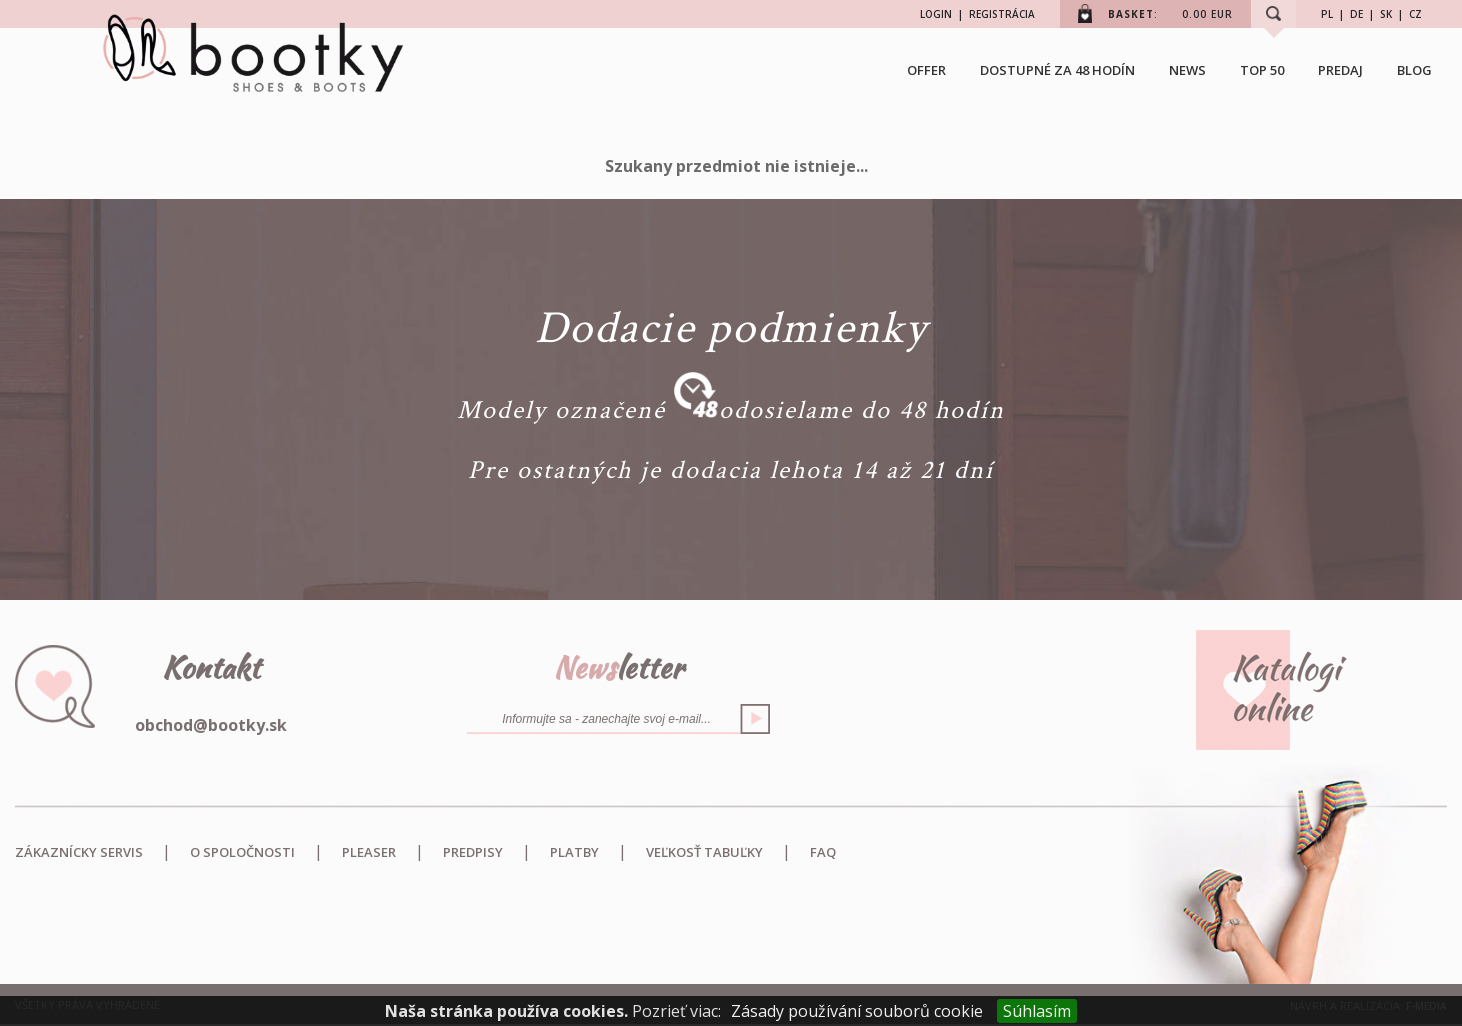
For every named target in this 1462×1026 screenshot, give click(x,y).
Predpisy (473, 852)
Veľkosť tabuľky (704, 852)
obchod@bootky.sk (211, 725)
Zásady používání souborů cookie (857, 1011)
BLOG (1414, 70)
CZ (1415, 14)
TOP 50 (1262, 70)
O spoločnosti (242, 852)
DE (1356, 14)
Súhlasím (1037, 1011)
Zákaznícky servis (79, 852)
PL (1327, 14)
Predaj (1340, 70)
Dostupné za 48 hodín (1057, 70)
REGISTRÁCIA (1002, 14)
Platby (574, 852)
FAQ (823, 852)
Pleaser (369, 852)
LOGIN (936, 14)
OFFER (926, 70)
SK (1386, 14)
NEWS (1187, 70)
